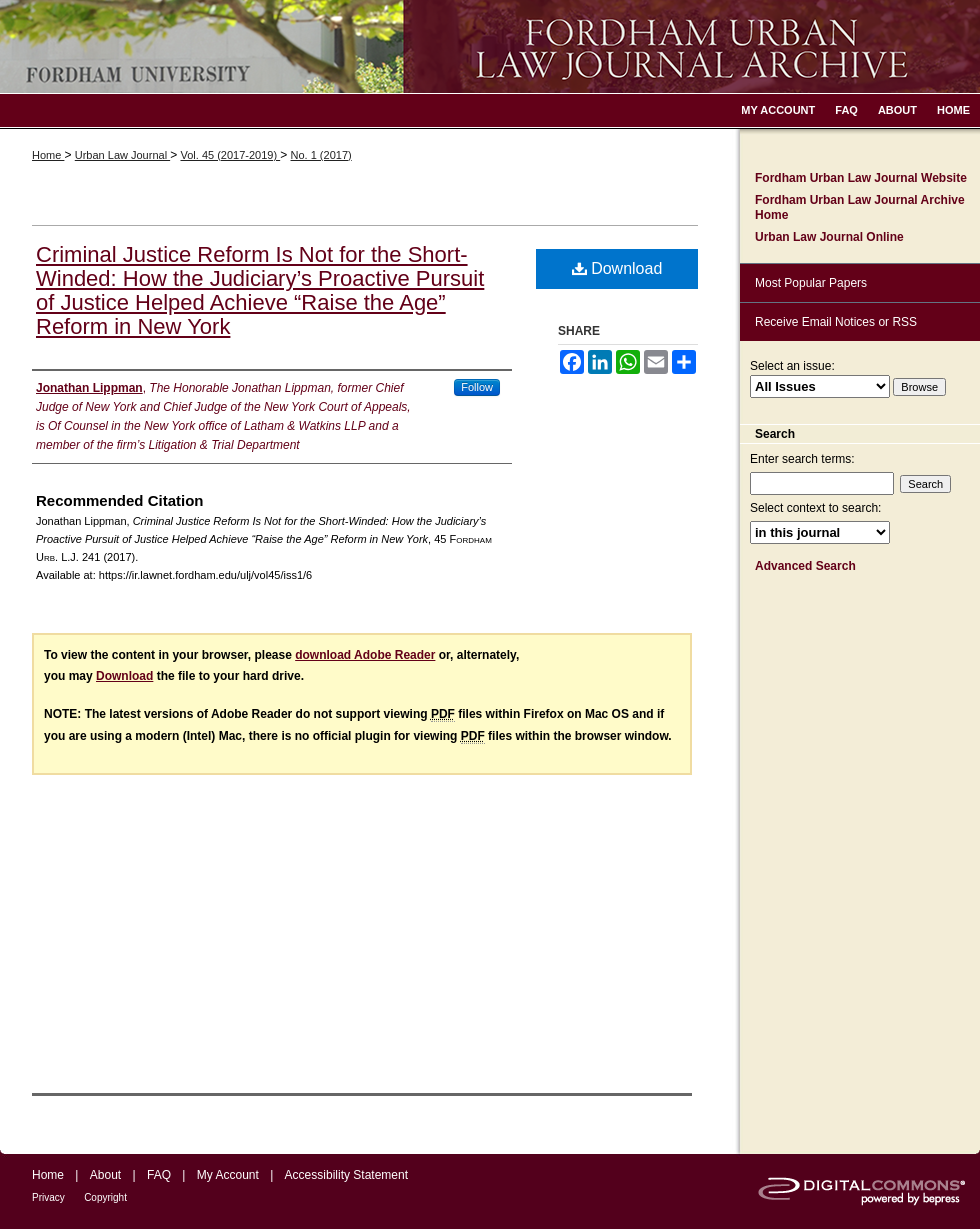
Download (617, 268)
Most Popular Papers (811, 283)
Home (48, 155)
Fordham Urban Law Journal (490, 46)
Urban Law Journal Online (829, 237)
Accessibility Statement (346, 1175)
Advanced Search (805, 566)
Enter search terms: (802, 459)
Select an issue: (792, 366)
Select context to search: (815, 508)
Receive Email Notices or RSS (836, 322)
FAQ (159, 1175)
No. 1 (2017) (321, 155)
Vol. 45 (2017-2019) (230, 155)
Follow (477, 387)
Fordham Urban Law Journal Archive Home (860, 207)
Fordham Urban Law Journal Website (861, 178)
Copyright (105, 1197)
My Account (228, 1175)
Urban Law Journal (122, 155)
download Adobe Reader (365, 655)
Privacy (48, 1197)
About (105, 1175)
